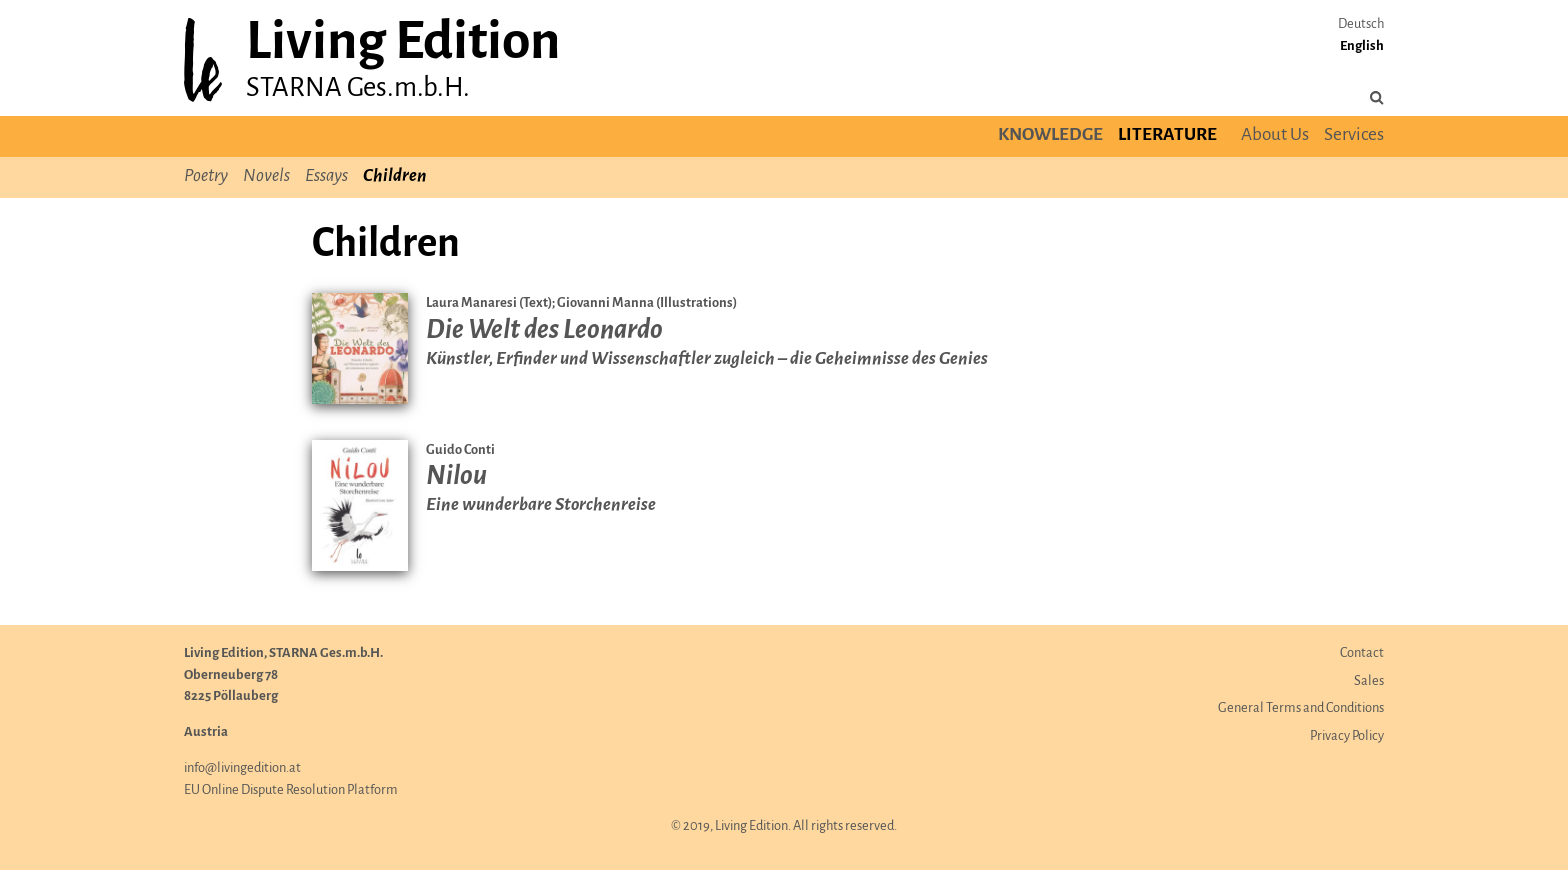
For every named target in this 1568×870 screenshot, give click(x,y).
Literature (1167, 135)
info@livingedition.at (242, 768)
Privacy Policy (1347, 736)
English (1362, 46)
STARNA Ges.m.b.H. (358, 88)
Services (1354, 135)
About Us (1275, 135)
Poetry (206, 176)
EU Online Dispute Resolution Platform (291, 790)
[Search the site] (1377, 99)
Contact (1362, 653)
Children (394, 176)
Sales (1369, 681)
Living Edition (403, 43)
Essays (326, 176)
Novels (266, 176)
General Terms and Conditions (1301, 708)
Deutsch (1361, 24)
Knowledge (1050, 135)
